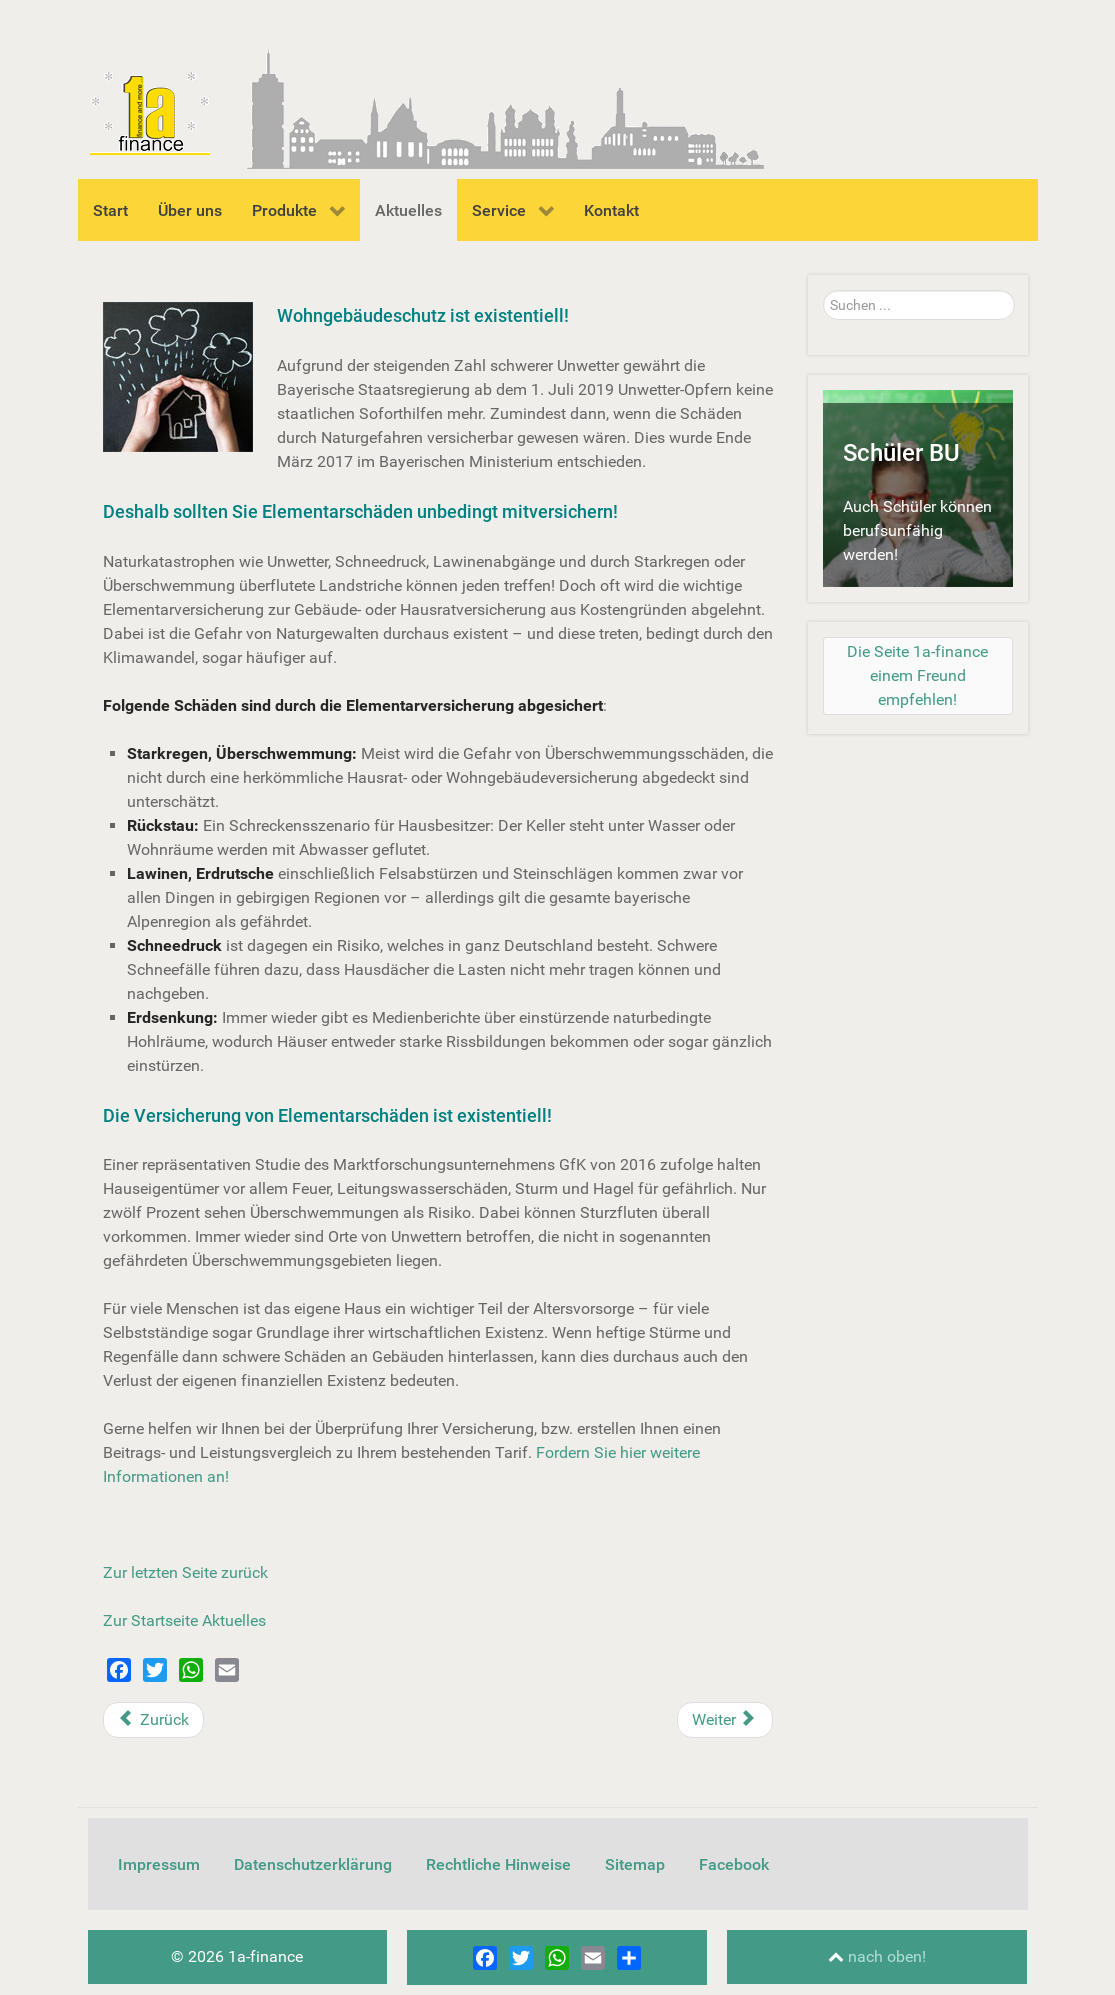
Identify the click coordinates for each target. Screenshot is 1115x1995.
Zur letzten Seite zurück (185, 1572)
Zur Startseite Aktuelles (184, 1620)
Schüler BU (901, 453)
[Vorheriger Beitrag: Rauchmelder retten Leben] (153, 1720)
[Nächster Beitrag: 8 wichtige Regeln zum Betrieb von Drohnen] (725, 1720)
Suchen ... (823, 290)
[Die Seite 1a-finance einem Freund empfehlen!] (918, 675)
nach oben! (877, 1956)
